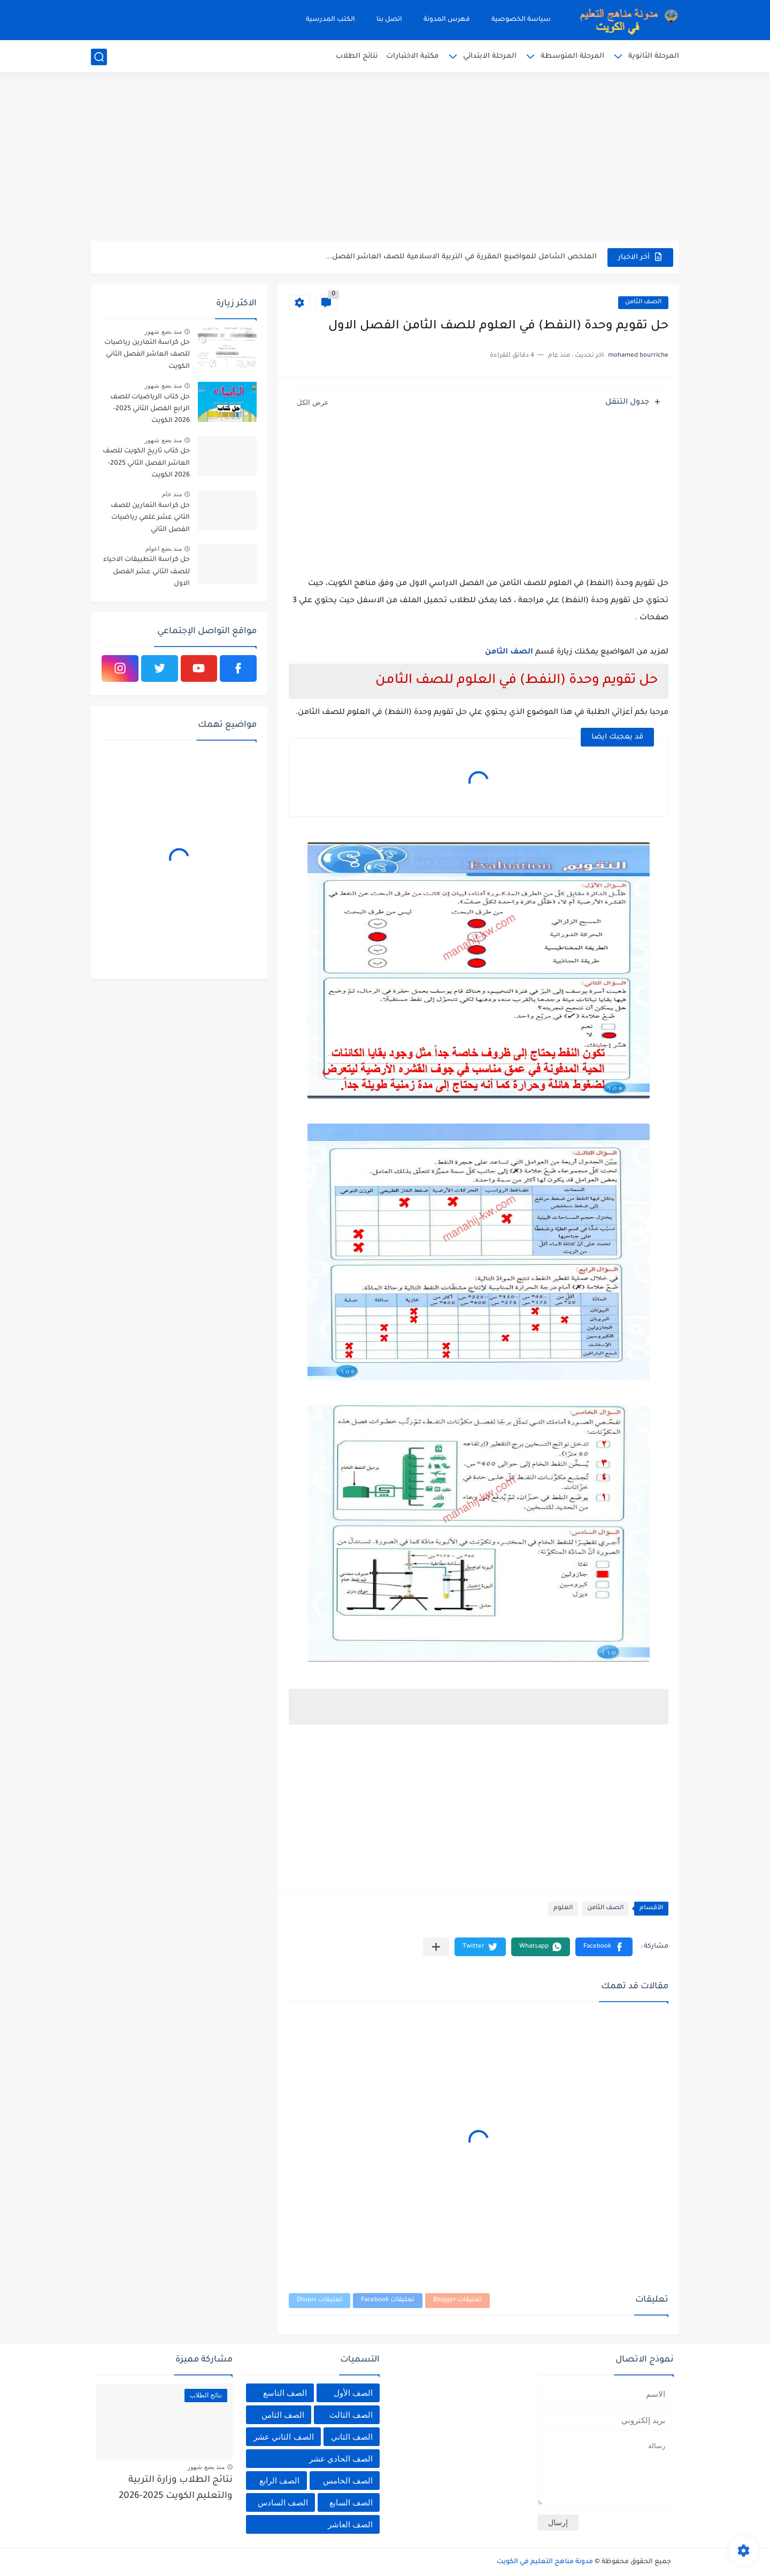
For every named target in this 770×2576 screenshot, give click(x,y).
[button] (604, 1946)
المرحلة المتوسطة (572, 56)
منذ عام (172, 494)
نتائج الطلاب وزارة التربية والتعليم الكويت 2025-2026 (176, 2488)
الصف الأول (353, 2392)
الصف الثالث (351, 2414)
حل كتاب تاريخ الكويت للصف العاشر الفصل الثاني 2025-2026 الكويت (146, 463)
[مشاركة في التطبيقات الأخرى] (436, 1946)
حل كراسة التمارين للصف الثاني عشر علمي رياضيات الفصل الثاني (150, 518)
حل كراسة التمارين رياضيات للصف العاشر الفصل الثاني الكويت (147, 355)
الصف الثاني (352, 2436)
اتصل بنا (389, 20)
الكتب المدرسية (330, 20)
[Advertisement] (385, 158)
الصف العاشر (350, 2524)
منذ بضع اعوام (163, 548)
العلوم (563, 1908)
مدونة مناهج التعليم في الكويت (545, 2562)
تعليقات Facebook (387, 2300)
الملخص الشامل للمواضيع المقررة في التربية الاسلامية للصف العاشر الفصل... (461, 257)
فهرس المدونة (447, 20)
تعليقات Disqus (319, 2300)
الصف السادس (283, 2502)
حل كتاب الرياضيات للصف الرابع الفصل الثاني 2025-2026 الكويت (150, 409)
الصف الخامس (348, 2480)
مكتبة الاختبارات (412, 56)
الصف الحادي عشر (341, 2458)
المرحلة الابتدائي (490, 56)
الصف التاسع (285, 2392)
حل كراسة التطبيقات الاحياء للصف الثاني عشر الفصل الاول (146, 572)
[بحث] (99, 57)
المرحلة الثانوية (653, 56)
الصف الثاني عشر (283, 2436)
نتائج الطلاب (357, 56)
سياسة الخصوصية (521, 20)
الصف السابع (351, 2502)
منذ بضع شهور (163, 331)
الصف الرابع (279, 2480)
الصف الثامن (643, 302)
